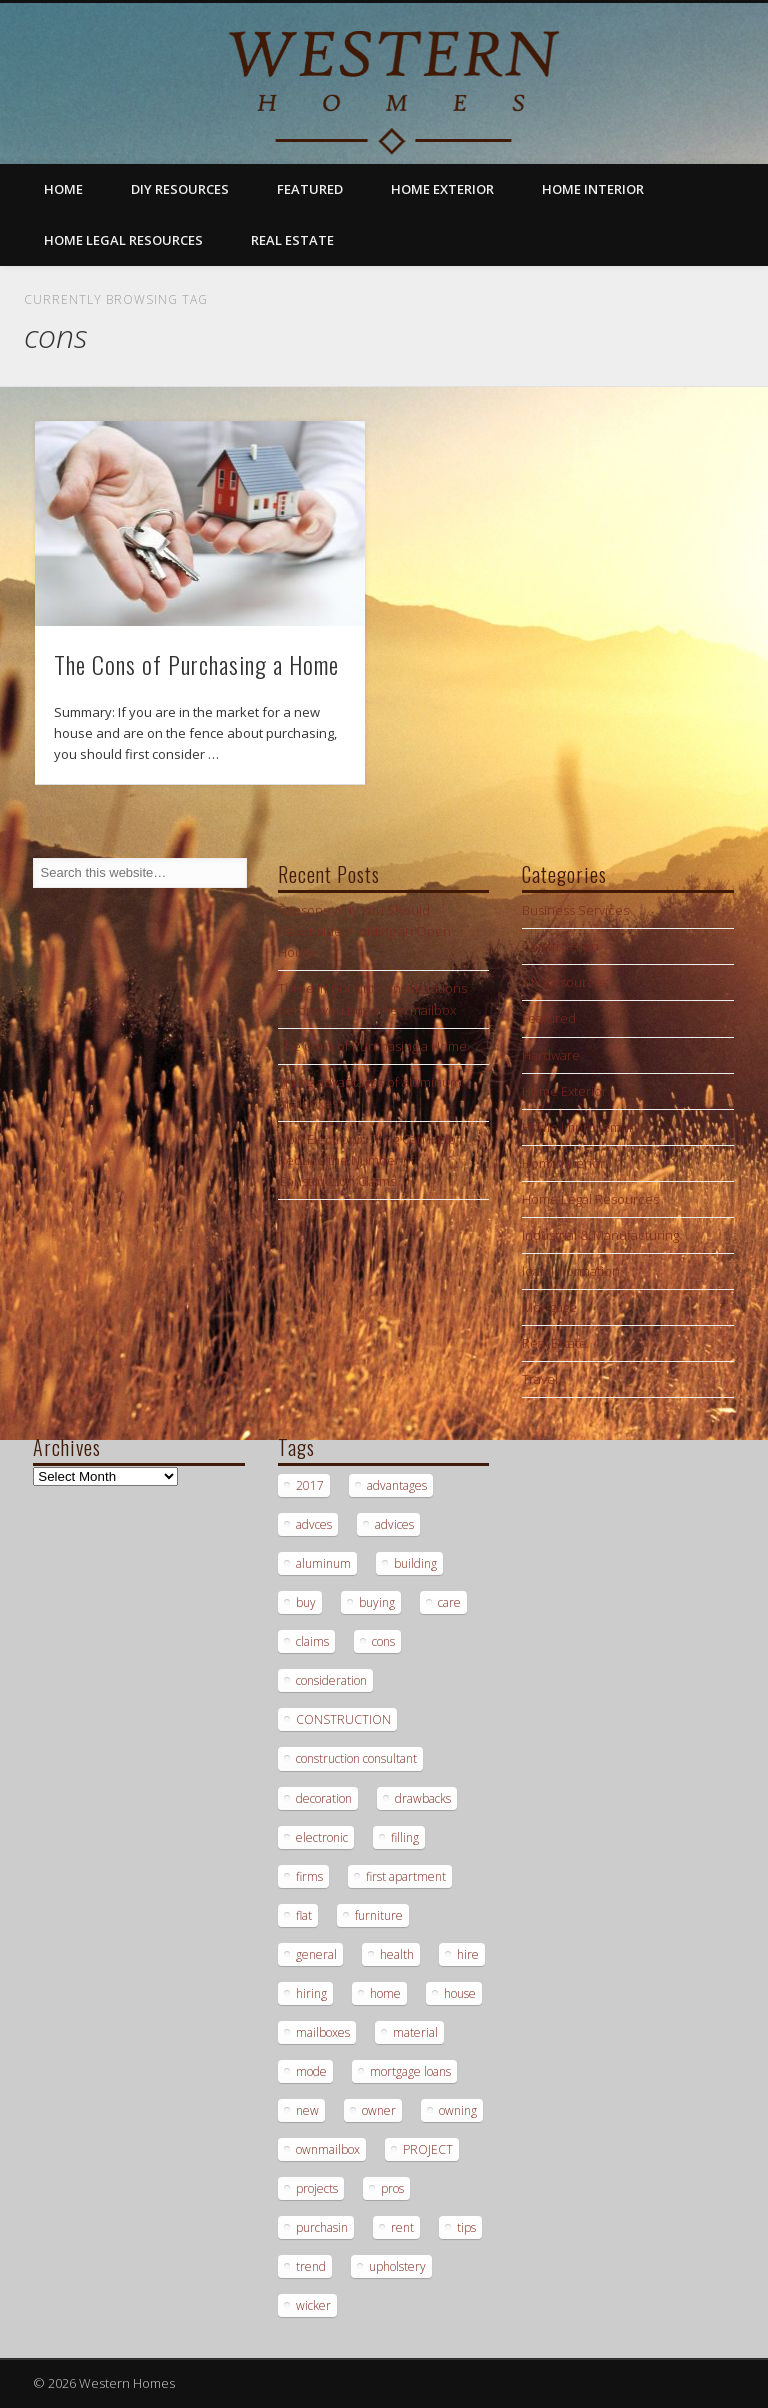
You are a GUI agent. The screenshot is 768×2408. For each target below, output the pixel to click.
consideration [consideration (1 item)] (331, 1680)
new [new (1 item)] (307, 2110)
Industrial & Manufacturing (600, 1235)
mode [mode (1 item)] (311, 2071)
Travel (540, 1379)
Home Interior (593, 189)
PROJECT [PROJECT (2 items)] (428, 2149)
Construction (560, 946)
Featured (310, 189)
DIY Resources (180, 189)
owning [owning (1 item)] (458, 2110)
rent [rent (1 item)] (402, 2227)
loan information (571, 1271)
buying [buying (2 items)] (377, 1602)
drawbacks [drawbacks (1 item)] (423, 1798)
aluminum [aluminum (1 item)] (323, 1563)
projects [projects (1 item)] (317, 2188)
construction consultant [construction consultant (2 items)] (356, 1758)
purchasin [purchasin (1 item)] (322, 2227)
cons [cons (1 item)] (383, 1641)
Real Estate (292, 240)
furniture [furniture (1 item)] (379, 1915)
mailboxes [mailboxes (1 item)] (323, 2032)
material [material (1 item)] (415, 2032)
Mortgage (549, 1307)
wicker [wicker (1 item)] (313, 2305)
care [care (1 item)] (449, 1602)
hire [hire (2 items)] (468, 1954)
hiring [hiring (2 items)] (311, 1993)
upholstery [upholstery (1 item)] (397, 2266)
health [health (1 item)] (397, 1954)
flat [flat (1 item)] (304, 1915)
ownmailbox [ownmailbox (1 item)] (328, 2149)
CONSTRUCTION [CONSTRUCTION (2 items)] (343, 1719)
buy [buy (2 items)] (306, 1602)
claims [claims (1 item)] (312, 1641)
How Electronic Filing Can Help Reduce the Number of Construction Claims (367, 1160)
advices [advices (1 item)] (394, 1524)
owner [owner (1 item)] (379, 2110)
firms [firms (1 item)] (309, 1876)
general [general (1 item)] (316, 1954)
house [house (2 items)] (460, 1993)
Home (63, 189)
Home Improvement (581, 1127)
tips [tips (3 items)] (466, 2227)
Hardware (551, 1055)
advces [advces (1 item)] (314, 1524)
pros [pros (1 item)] (392, 2188)
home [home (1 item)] (385, 1993)
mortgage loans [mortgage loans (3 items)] (410, 2071)
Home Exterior (442, 189)
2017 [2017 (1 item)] (310, 1485)
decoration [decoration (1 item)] (324, 1798)
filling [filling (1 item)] (405, 1837)
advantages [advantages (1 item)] (397, 1485)
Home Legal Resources (123, 240)
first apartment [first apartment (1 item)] (406, 1876)
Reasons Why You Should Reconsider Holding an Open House (364, 931)
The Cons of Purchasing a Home (196, 664)
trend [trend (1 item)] (311, 2266)
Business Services (575, 910)
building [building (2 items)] (415, 1563)
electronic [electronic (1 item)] (322, 1837)
